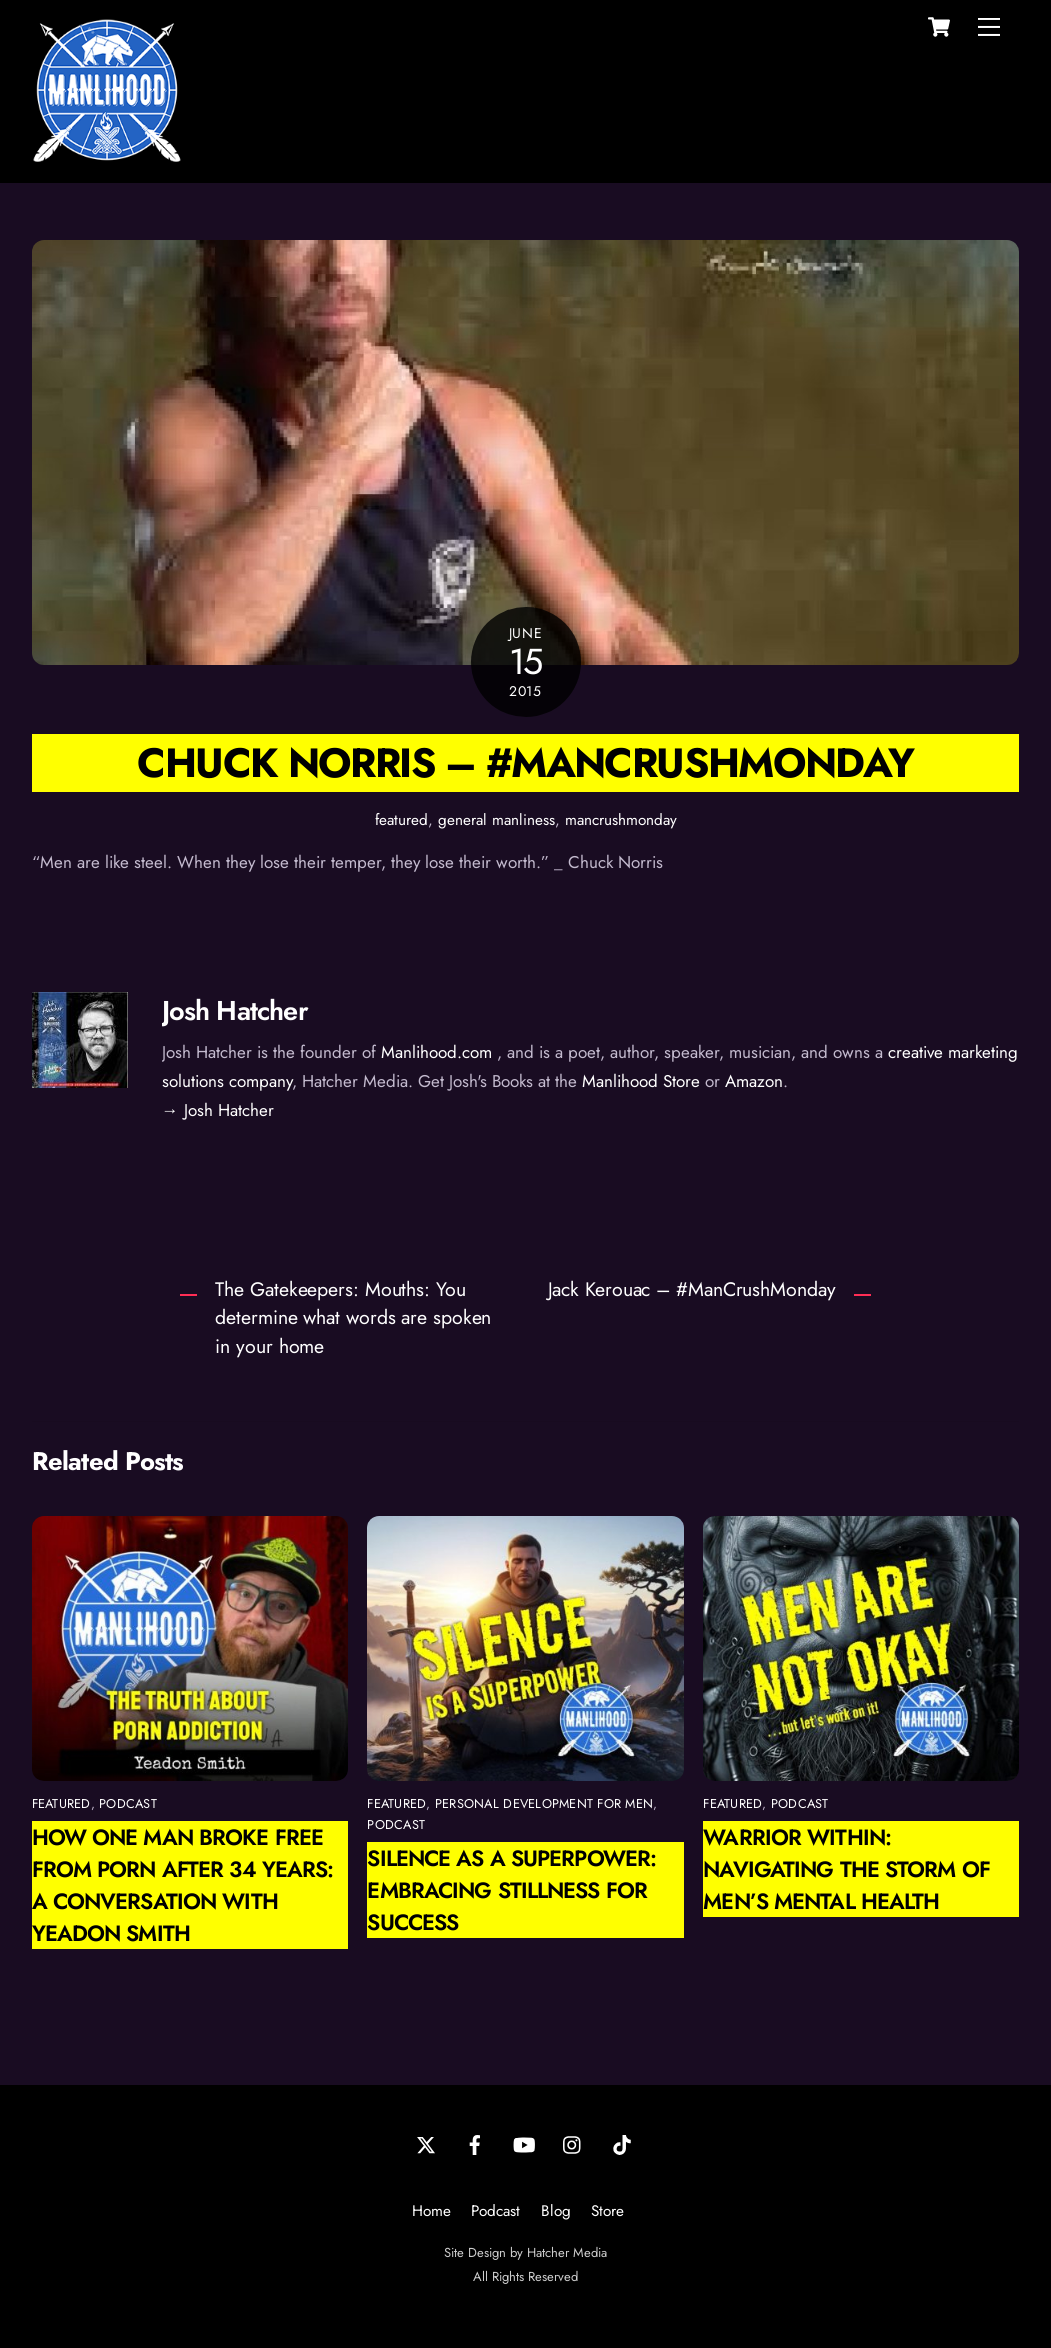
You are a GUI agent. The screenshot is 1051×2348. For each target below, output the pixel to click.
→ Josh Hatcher (218, 1110)
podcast (128, 1803)
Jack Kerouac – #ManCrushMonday (692, 1289)
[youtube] (524, 2144)
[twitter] (426, 2144)
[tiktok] (622, 2144)
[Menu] (989, 27)
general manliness (496, 820)
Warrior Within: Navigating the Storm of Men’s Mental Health (846, 1869)
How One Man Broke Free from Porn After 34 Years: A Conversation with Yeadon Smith (183, 1885)
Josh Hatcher (235, 1010)
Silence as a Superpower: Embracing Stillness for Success (511, 1890)
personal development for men (544, 1803)
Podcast (495, 2211)
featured (401, 820)
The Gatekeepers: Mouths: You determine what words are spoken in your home (353, 1318)
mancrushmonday (621, 820)
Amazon (754, 1081)
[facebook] (475, 2144)
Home (431, 2211)
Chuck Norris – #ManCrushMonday (525, 762)
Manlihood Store (641, 1081)
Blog (556, 2211)
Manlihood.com (436, 1052)
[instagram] (573, 2144)
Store (607, 2211)
